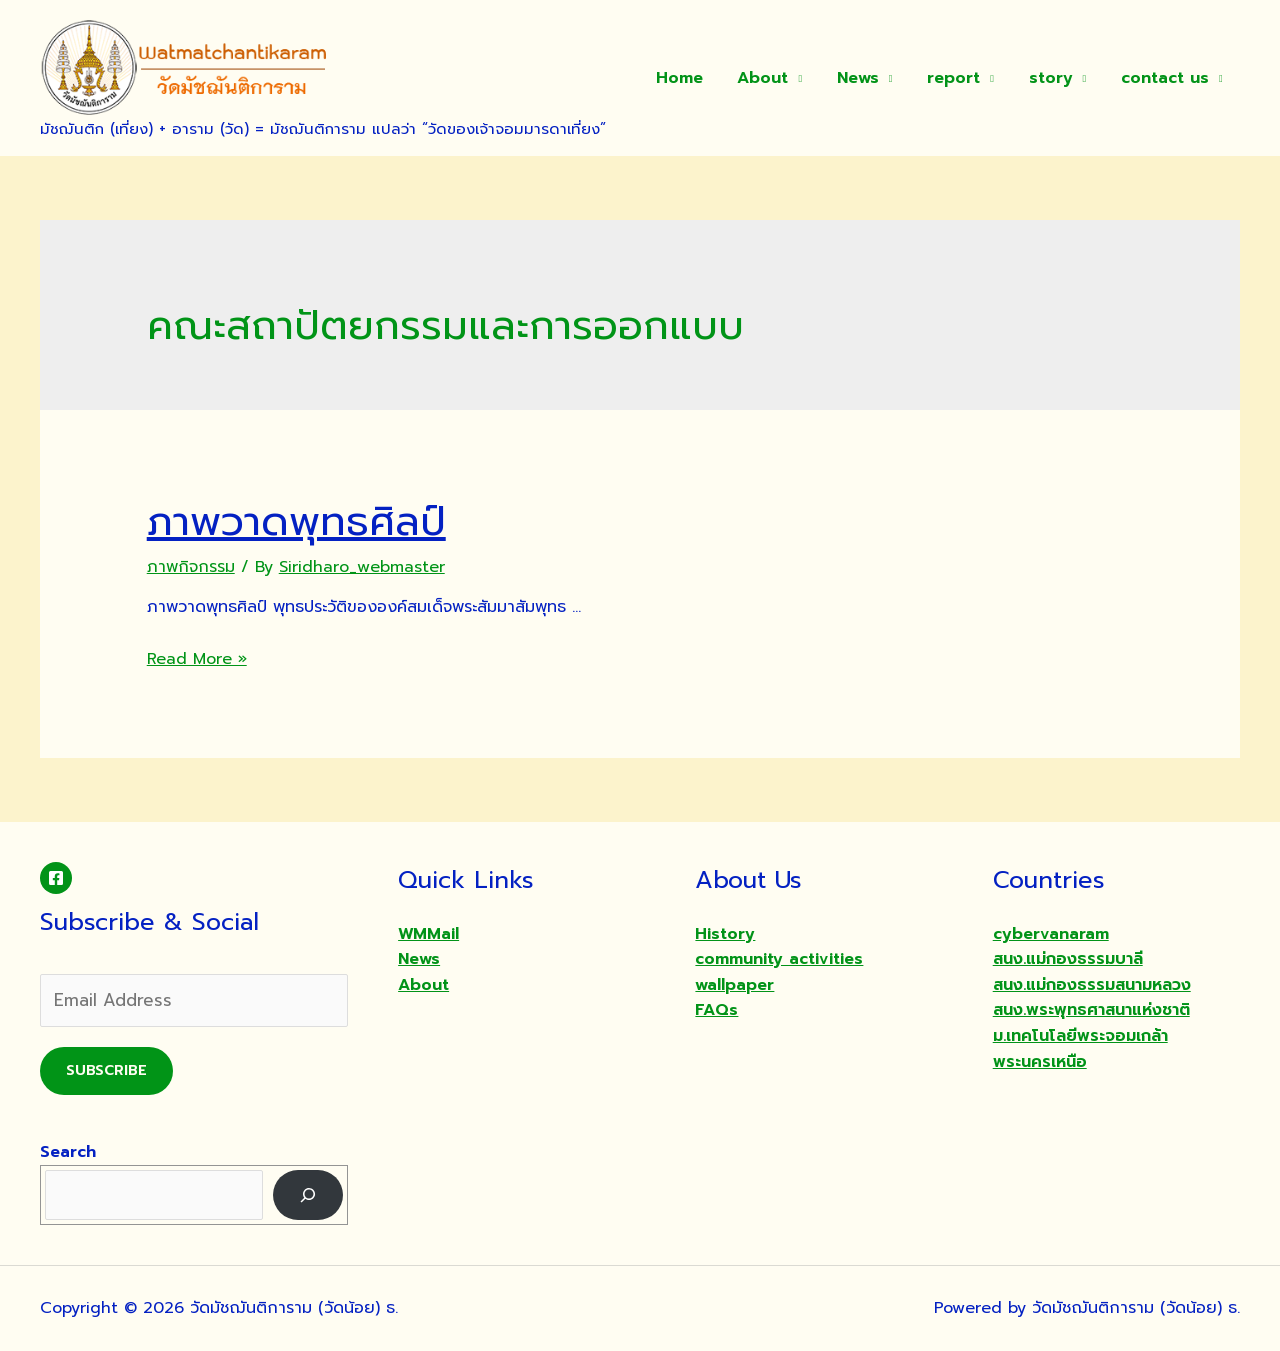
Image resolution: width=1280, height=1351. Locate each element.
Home (693, 78)
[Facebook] (56, 878)
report (960, 78)
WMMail (428, 934)
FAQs (716, 1010)
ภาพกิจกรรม (191, 567)
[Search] (308, 1194)
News (867, 78)
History (725, 934)
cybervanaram (1051, 934)
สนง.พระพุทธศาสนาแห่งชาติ (1091, 1010)
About (774, 78)
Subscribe (106, 1070)
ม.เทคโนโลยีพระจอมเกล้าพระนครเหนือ (1080, 1049)
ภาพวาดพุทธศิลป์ (296, 521)
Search (68, 1152)
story (1055, 78)
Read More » (197, 659)
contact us (1166, 78)
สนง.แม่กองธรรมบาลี (1068, 959)
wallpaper (734, 985)
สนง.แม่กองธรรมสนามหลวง (1092, 985)
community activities (779, 959)
